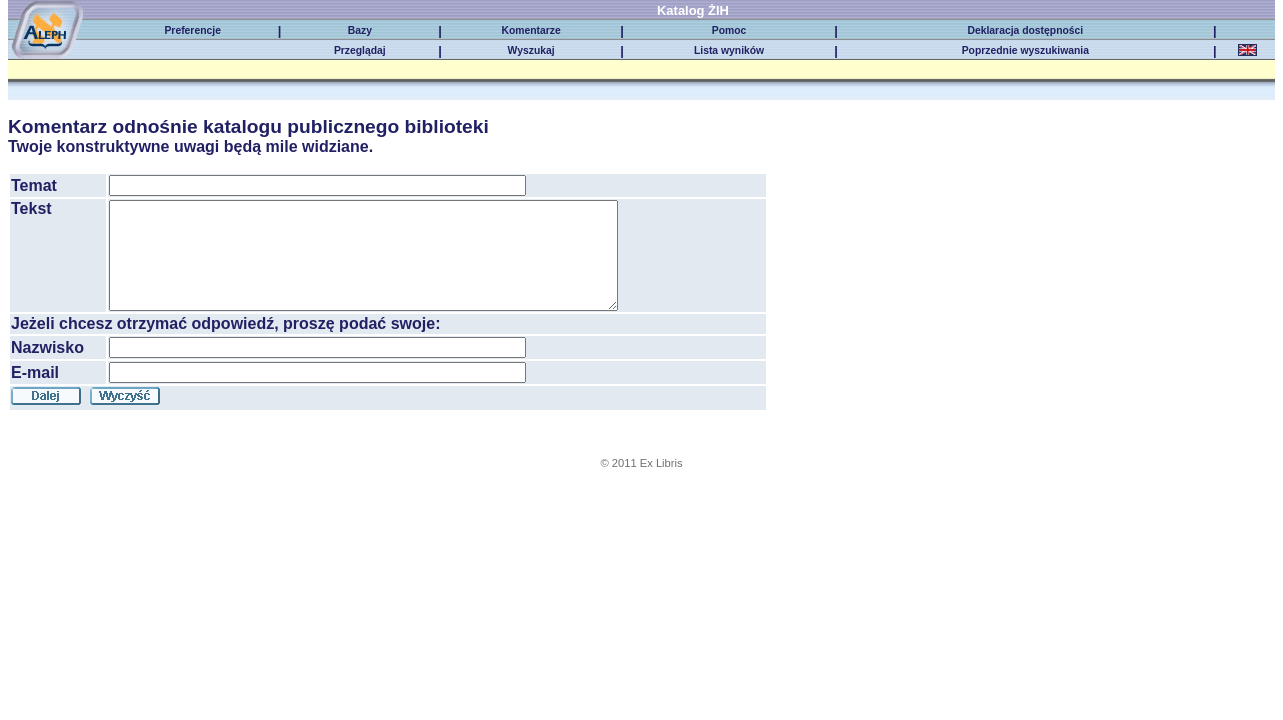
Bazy (360, 30)
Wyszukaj (531, 50)
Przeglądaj (360, 50)
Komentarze (530, 30)
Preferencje (192, 30)
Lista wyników (729, 50)
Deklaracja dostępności (1025, 30)
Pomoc (729, 30)
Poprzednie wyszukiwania (1025, 50)
